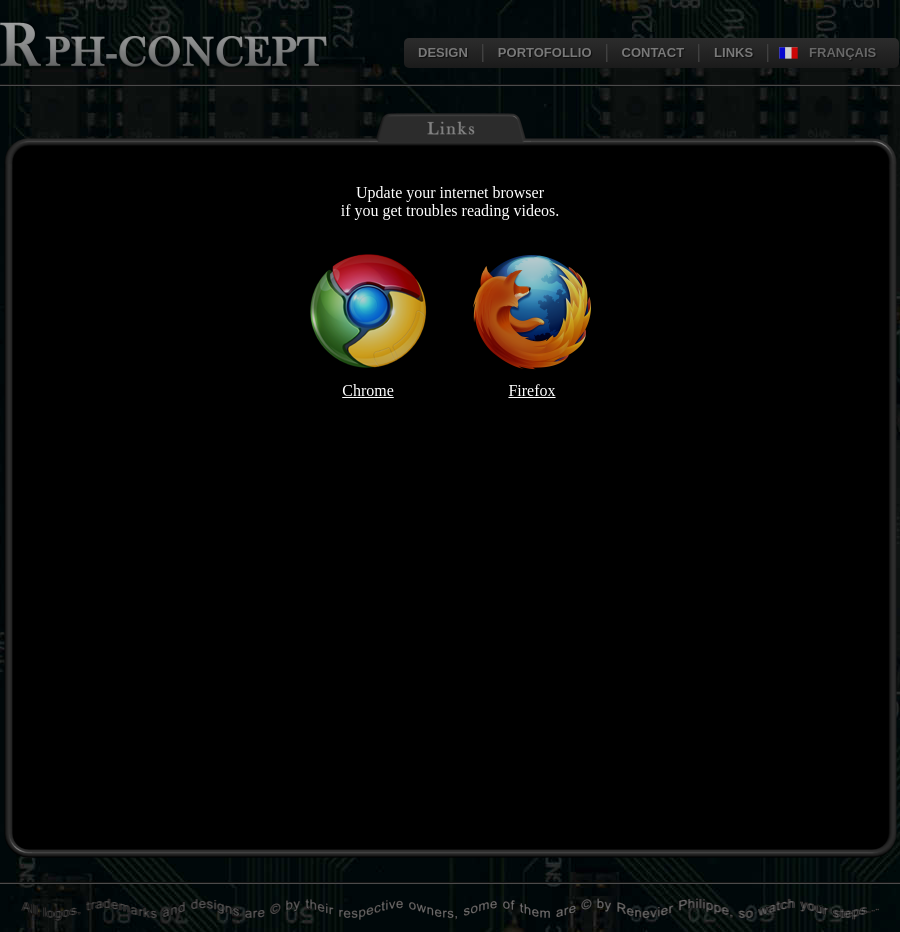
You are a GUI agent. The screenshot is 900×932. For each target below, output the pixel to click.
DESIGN (443, 52)
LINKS (733, 52)
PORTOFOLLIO (545, 52)
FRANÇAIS (842, 52)
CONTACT (653, 52)
